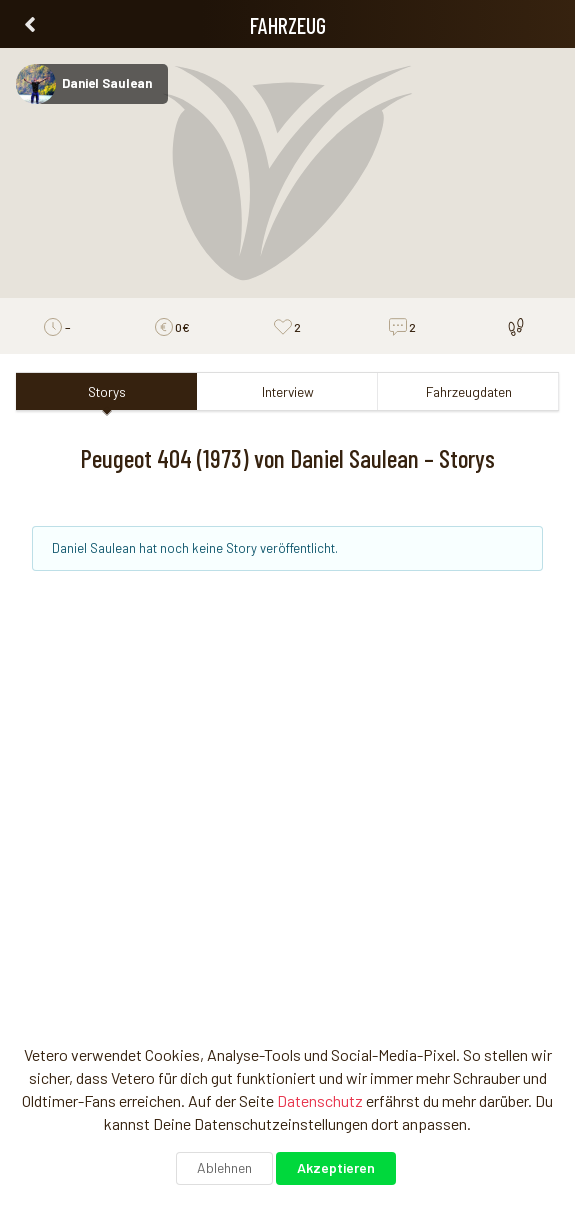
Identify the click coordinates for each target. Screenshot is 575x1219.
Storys (107, 391)
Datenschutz (320, 1100)
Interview (288, 391)
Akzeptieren (336, 1167)
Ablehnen (224, 1167)
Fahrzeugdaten (469, 391)
